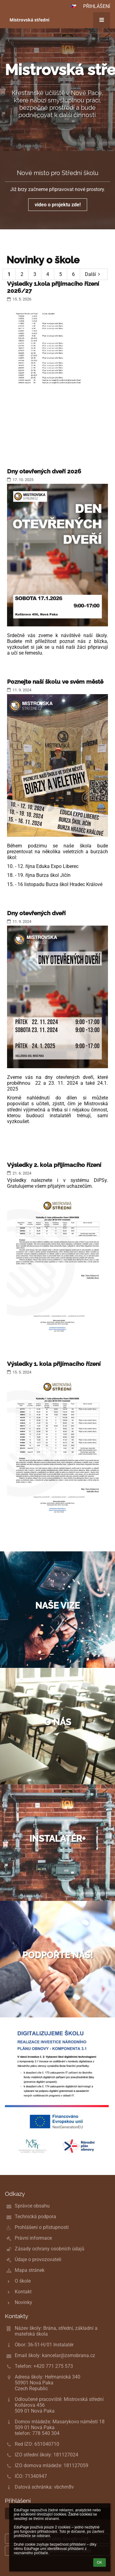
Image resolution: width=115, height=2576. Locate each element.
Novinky (23, 2302)
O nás (57, 1722)
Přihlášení (96, 6)
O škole (23, 2281)
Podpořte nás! (57, 1955)
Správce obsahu (32, 2206)
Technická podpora (35, 2216)
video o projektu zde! (58, 205)
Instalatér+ (57, 1838)
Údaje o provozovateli (38, 2259)
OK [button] (99, 2562)
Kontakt (23, 2292)
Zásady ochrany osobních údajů (49, 2249)
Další (93, 274)
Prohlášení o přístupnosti (42, 2227)
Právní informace (33, 2238)
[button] (73, 6)
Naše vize (57, 1605)
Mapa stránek (29, 2270)
